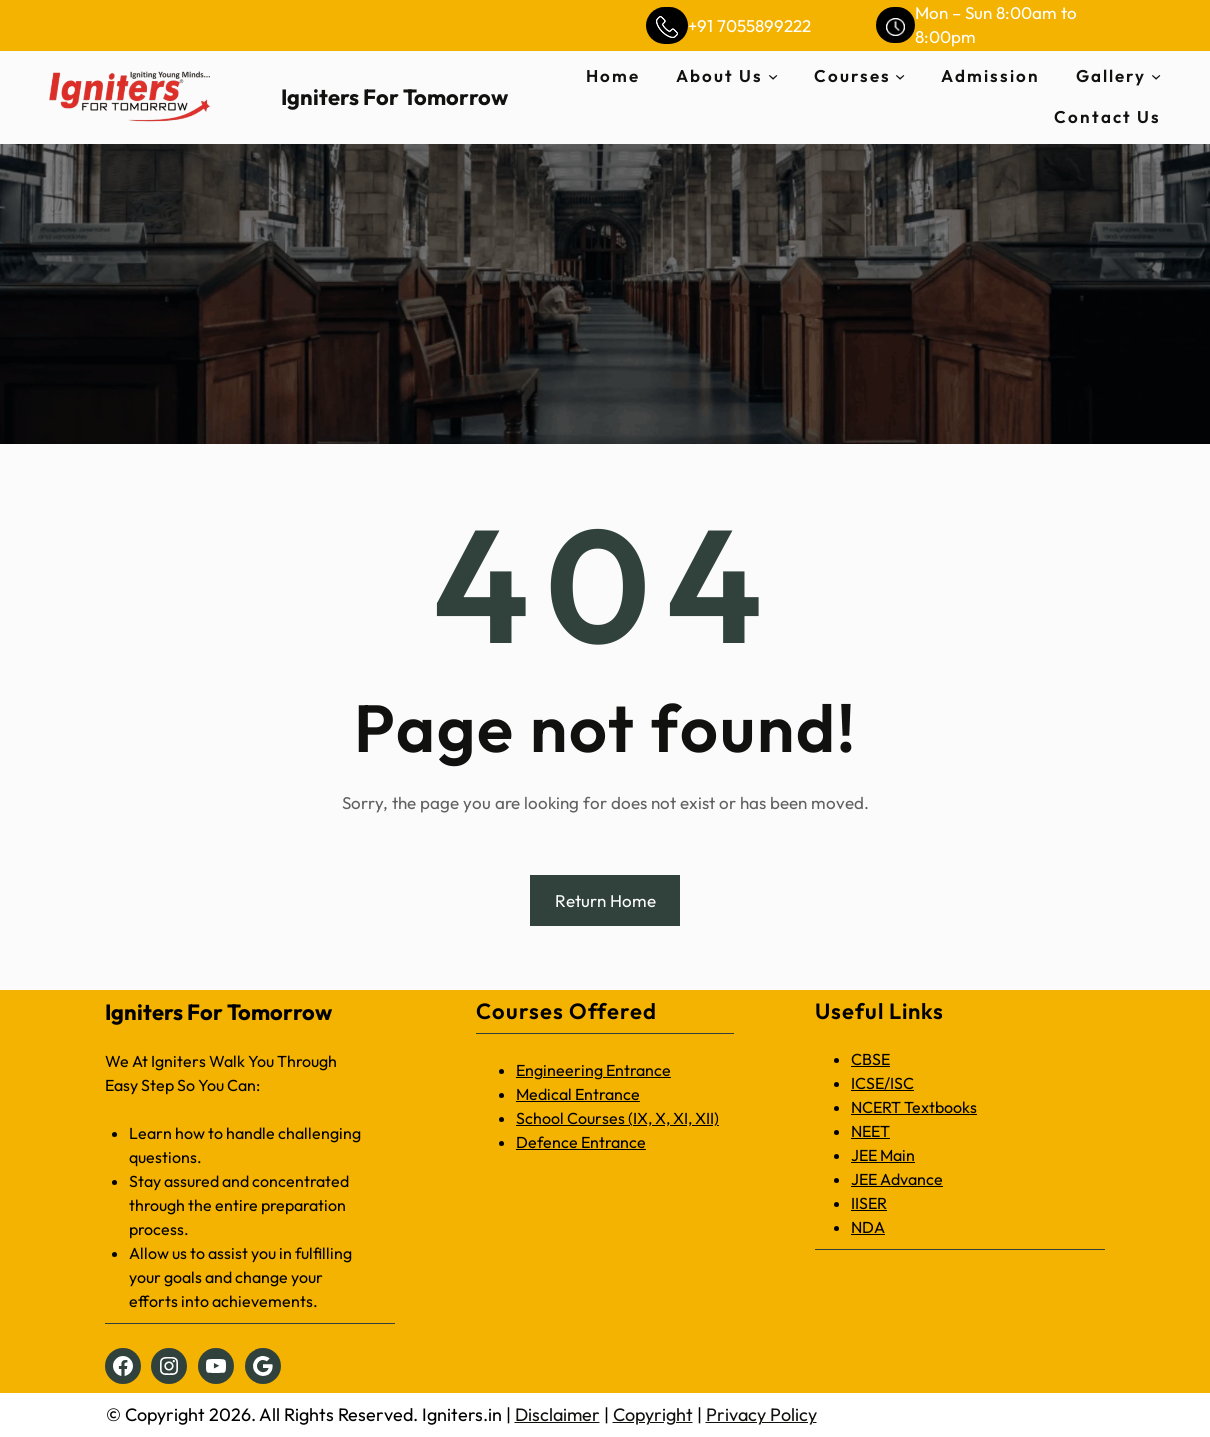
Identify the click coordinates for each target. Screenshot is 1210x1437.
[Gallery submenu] (1156, 76)
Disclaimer (557, 1414)
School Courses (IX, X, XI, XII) (617, 1118)
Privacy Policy (761, 1414)
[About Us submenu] (773, 76)
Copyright (653, 1414)
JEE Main (883, 1155)
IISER (869, 1203)
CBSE (870, 1059)
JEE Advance (897, 1179)
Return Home (605, 900)
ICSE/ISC (882, 1083)
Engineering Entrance (593, 1070)
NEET (870, 1131)
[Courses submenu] (900, 76)
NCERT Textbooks (914, 1107)
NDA (868, 1227)
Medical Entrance (578, 1094)
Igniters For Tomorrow (394, 97)
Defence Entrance (581, 1142)
